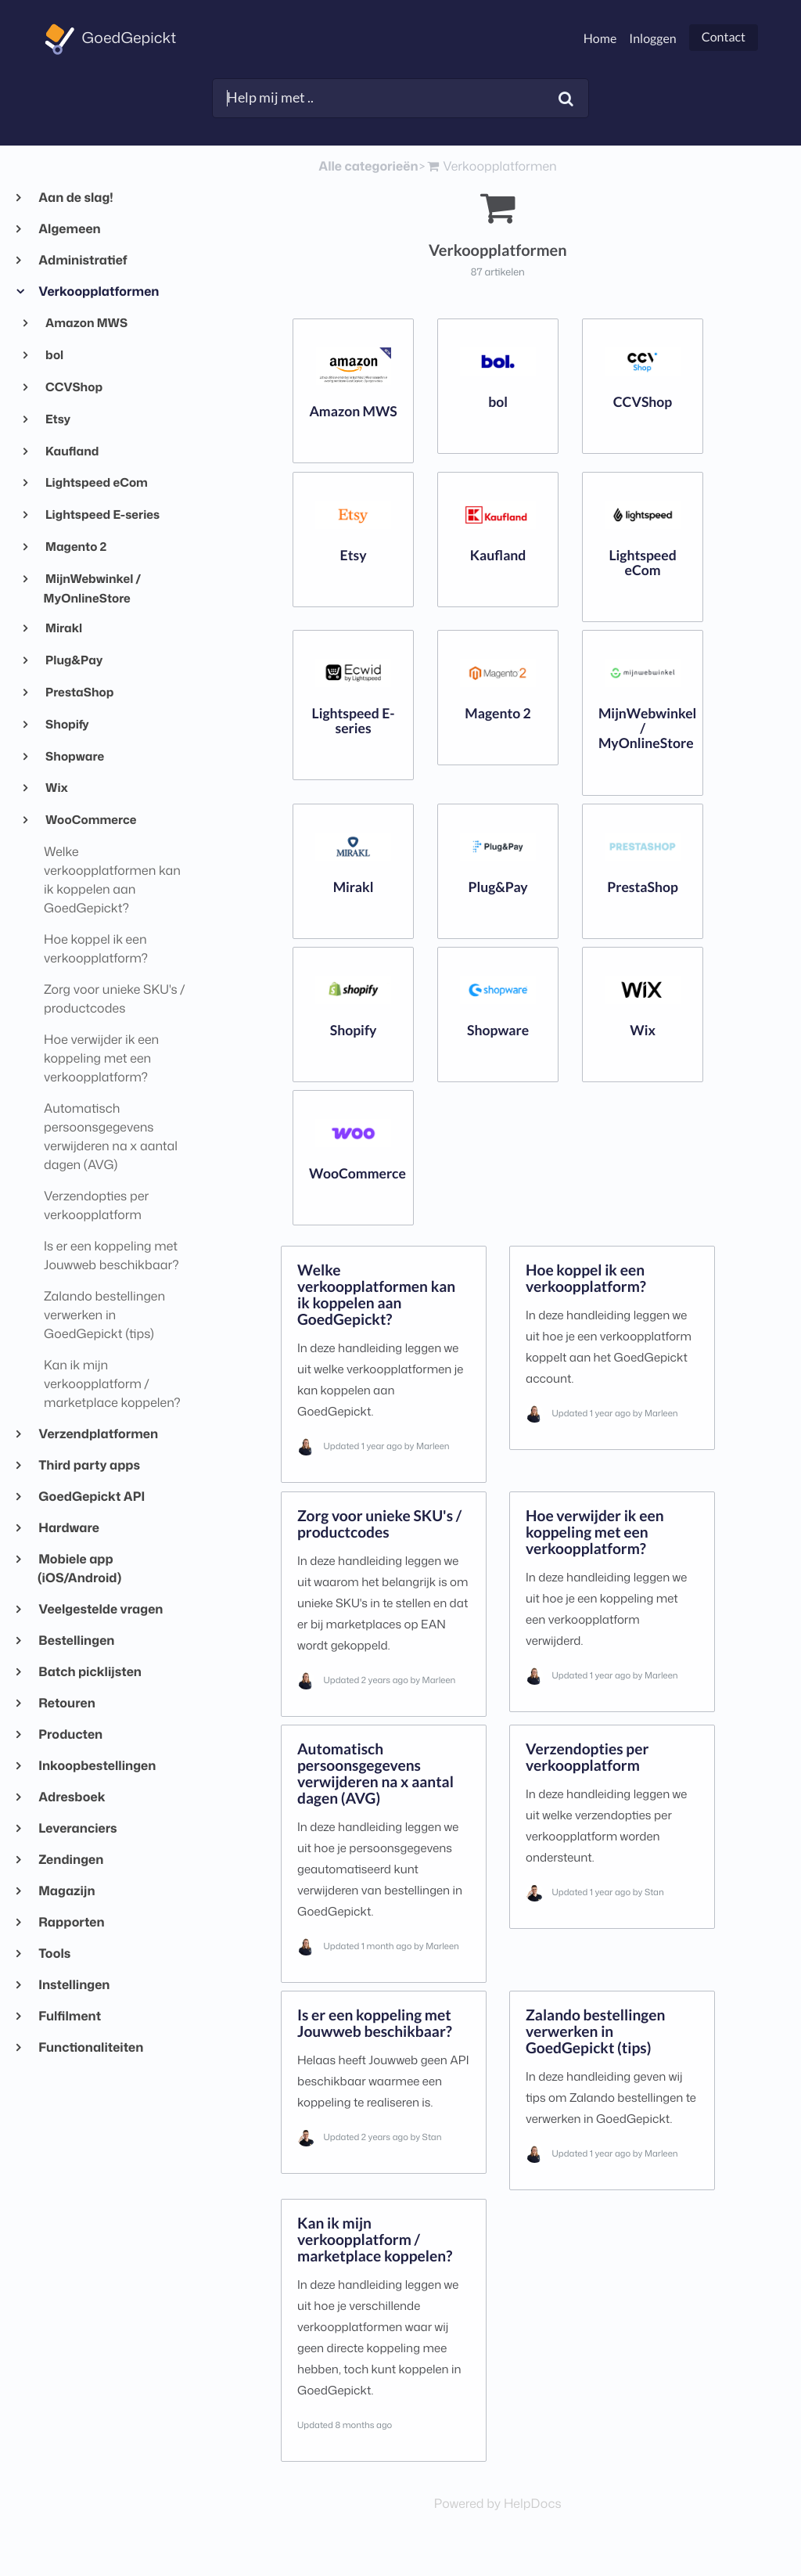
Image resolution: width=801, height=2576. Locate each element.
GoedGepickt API (91, 1497)
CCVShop (73, 386)
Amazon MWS (86, 322)
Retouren (66, 1703)
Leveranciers (77, 1828)
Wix (56, 787)
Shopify (66, 723)
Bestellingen (76, 1641)
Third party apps (89, 1465)
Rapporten (71, 1922)
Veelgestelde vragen (100, 1609)
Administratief (83, 260)
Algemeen (69, 229)
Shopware (74, 756)
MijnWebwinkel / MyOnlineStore (93, 588)
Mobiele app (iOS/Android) (79, 1569)
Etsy (57, 418)
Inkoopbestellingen (97, 1766)
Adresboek (72, 1797)
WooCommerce (90, 819)
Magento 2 (75, 546)
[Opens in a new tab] (498, 2504)
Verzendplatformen (98, 1434)
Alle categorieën (368, 166)
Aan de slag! (75, 198)
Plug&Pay (73, 659)
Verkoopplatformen (98, 291)
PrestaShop (79, 691)
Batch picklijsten (90, 1672)
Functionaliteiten (90, 2047)
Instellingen (74, 1985)
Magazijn (66, 1891)
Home (600, 38)
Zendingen (70, 1860)
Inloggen (652, 38)
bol (54, 354)
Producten (70, 1734)
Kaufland (71, 450)
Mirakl (63, 627)
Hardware (68, 1528)
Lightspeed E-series (102, 514)
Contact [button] (723, 37)
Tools (54, 1954)
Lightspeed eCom (96, 482)
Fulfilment (69, 2016)
